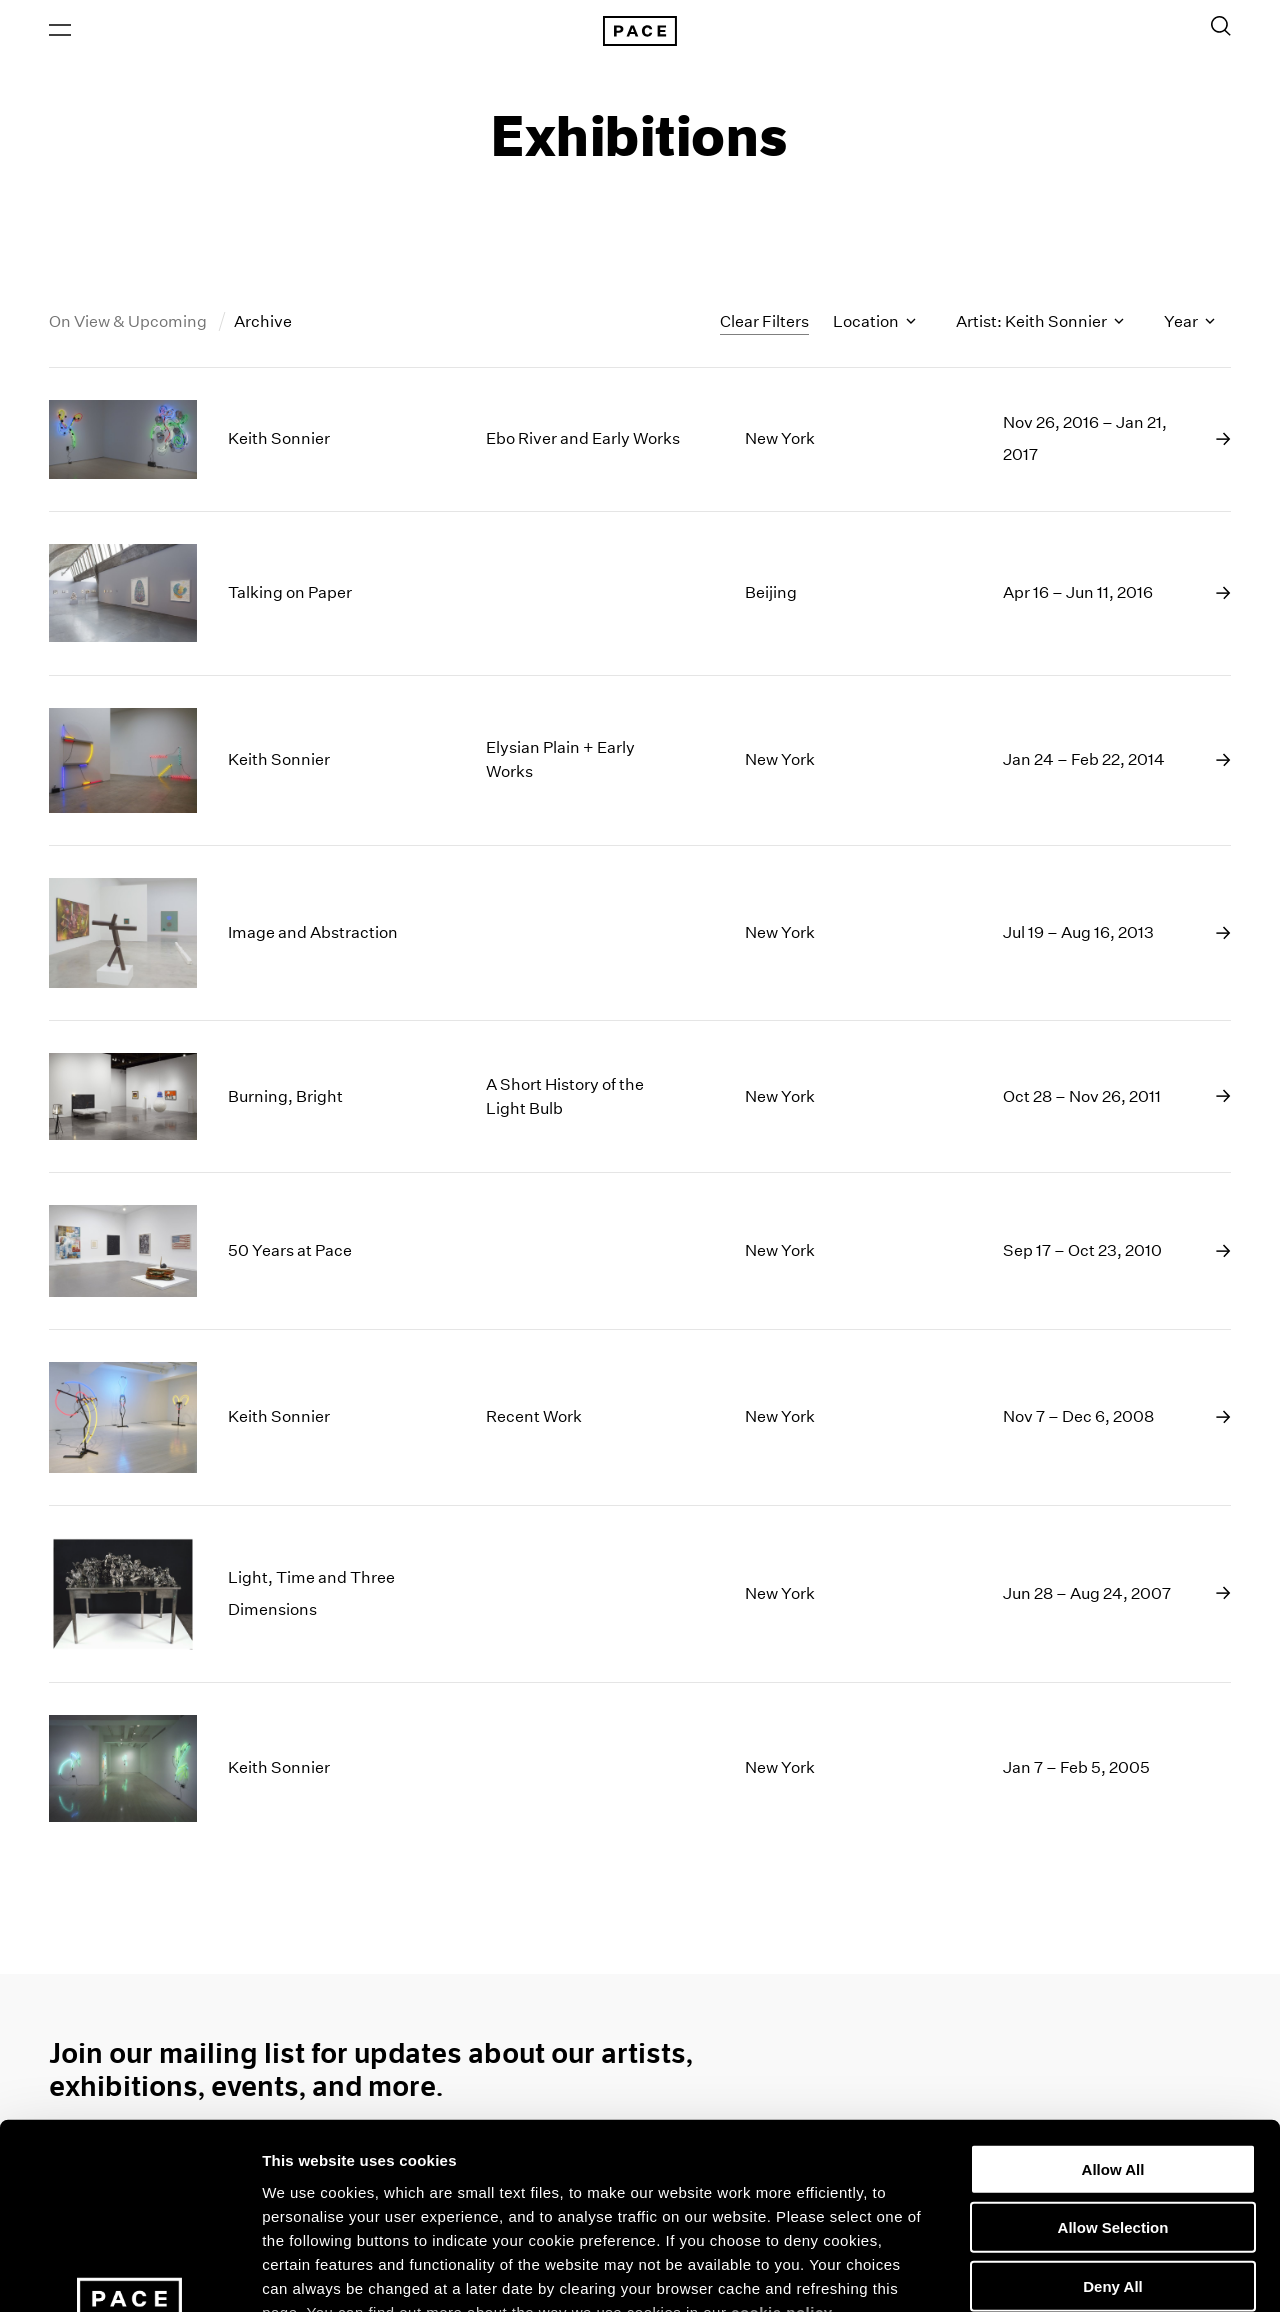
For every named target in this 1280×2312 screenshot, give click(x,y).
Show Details (1050, 2272)
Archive (263, 323)
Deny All (1112, 2120)
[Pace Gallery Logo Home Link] (640, 32)
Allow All (1113, 2003)
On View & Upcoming (129, 323)
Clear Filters (764, 322)
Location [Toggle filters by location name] (874, 323)
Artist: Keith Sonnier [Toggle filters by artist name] (1040, 323)
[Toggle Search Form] (1221, 27)
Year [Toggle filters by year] (1189, 323)
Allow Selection (1113, 2061)
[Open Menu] (60, 31)
